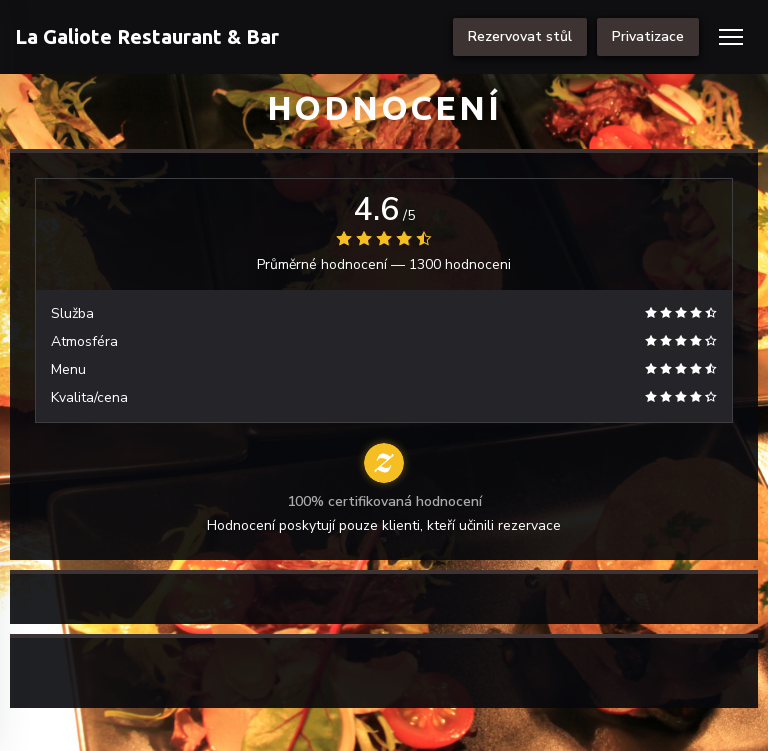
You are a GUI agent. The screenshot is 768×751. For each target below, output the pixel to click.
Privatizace (648, 36)
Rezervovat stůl (520, 36)
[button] (731, 37)
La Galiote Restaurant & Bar (147, 36)
